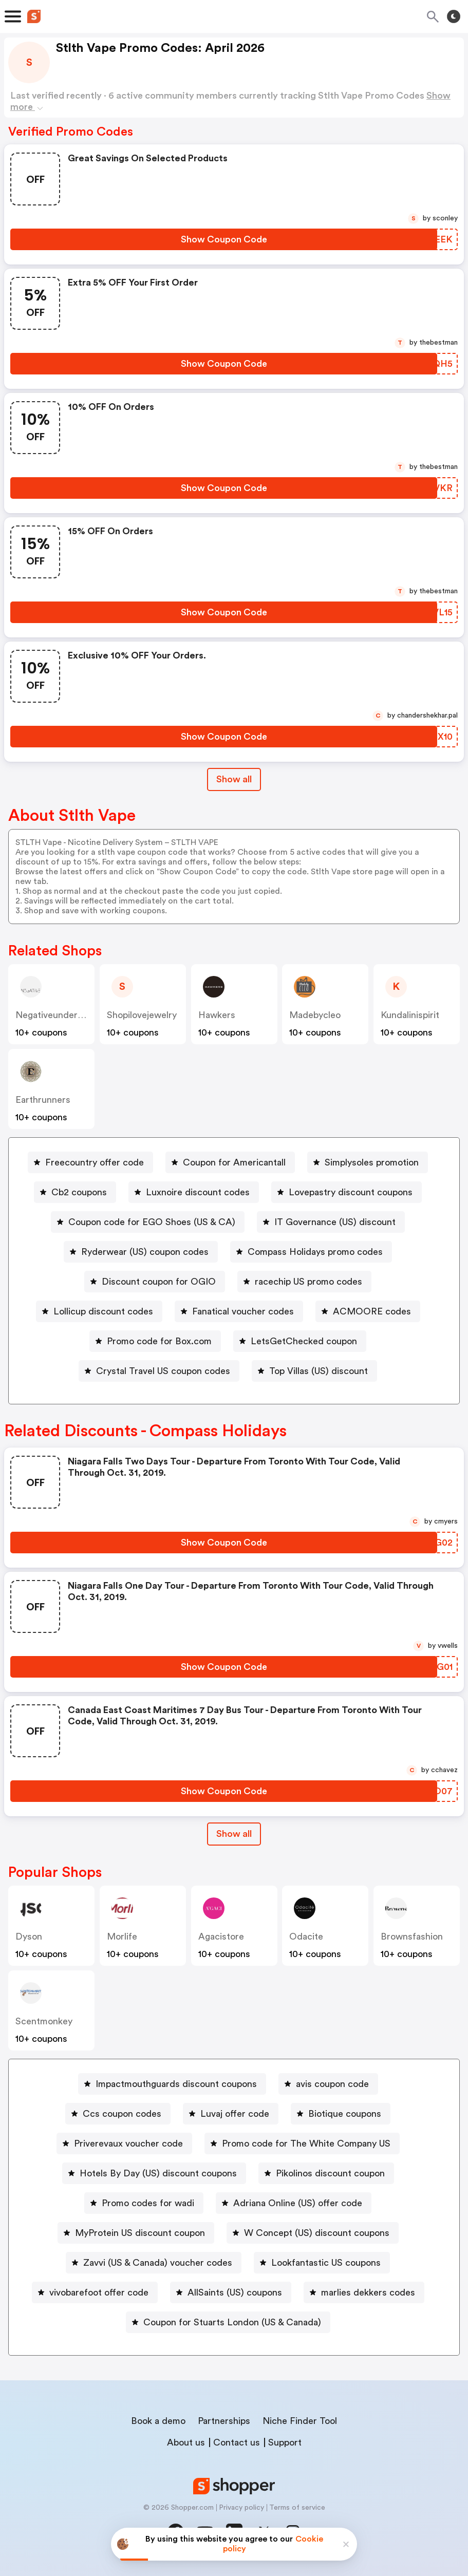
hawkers (216, 1015)
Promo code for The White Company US (306, 2143)
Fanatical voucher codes (243, 1311)
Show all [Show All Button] (234, 779)
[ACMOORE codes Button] (367, 1311)
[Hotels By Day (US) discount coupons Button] (154, 2173)
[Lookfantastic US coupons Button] (322, 2262)
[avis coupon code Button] (328, 2084)
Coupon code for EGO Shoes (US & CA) (151, 1222)
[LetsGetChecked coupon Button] (299, 1341)
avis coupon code (332, 2084)
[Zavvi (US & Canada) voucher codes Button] (153, 2262)
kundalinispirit (410, 1015)
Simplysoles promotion (372, 1162)
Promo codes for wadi (148, 2203)
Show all (234, 1833)
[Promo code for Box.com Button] (155, 1341)
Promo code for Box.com (159, 1341)
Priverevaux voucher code (128, 2143)
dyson (28, 1936)
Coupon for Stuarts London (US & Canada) (232, 2322)
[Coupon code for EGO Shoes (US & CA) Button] (148, 1222)
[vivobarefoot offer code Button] (95, 2292)
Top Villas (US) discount (318, 1371)
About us (186, 2442)
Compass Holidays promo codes (315, 1251)
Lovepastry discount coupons (351, 1192)
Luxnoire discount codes (198, 1192)
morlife (122, 1936)
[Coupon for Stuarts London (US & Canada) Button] (228, 2322)
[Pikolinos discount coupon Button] (326, 2173)
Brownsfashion (412, 1936)
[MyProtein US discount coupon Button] (136, 2233)
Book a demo (158, 2420)
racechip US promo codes (308, 1281)
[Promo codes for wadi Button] (143, 2203)
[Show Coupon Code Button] (223, 239)
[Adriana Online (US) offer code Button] (293, 2203)
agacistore (221, 1936)
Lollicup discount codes (103, 1311)
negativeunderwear (56, 1015)
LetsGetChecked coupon (304, 1341)
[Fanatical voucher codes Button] (239, 1311)
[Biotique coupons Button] (340, 2113)
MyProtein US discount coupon (140, 2232)
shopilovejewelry (142, 1015)
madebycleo (315, 1015)
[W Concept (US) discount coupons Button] (313, 2233)
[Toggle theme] (453, 16)
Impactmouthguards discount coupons (176, 2084)
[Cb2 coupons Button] (75, 1192)
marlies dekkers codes (368, 2292)
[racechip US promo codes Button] (304, 1281)
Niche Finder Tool (300, 2420)
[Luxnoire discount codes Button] (193, 1192)
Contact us (236, 2442)
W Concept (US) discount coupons (316, 2232)
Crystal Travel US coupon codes (163, 1371)
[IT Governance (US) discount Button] (331, 1222)
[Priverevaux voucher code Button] (124, 2143)
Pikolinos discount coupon (330, 2173)
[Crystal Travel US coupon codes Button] (159, 1371)
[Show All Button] (234, 1834)
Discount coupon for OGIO (159, 1281)
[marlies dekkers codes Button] (364, 2292)
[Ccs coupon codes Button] (118, 2113)
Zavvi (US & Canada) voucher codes (157, 2262)
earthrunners (42, 1099)
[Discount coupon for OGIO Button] (154, 1281)
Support (285, 2442)
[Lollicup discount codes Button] (99, 1311)
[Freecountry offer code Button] (90, 1162)
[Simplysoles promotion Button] (367, 1162)
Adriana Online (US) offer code (297, 2203)
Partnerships (224, 2420)
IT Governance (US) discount (335, 1222)
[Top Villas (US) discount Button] (314, 1371)
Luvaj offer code (234, 2113)
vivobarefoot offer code (98, 2292)
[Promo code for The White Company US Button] (302, 2143)
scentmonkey (43, 2021)
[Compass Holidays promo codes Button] (311, 1252)
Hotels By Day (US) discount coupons (158, 2173)
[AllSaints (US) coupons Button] (230, 2292)
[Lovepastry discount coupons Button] (346, 1192)
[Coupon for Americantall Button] (230, 1162)
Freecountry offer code (94, 1162)
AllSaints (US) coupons (235, 2292)
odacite (306, 1936)
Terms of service (297, 2507)
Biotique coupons (344, 2113)
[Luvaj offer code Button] (230, 2113)
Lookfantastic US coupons (326, 2262)
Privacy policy (241, 2507)
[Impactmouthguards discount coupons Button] (172, 2084)
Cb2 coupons (79, 1192)
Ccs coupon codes (122, 2113)
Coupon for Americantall (234, 1162)
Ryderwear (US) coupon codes (145, 1251)
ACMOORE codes (372, 1311)
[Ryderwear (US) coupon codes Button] (141, 1252)
